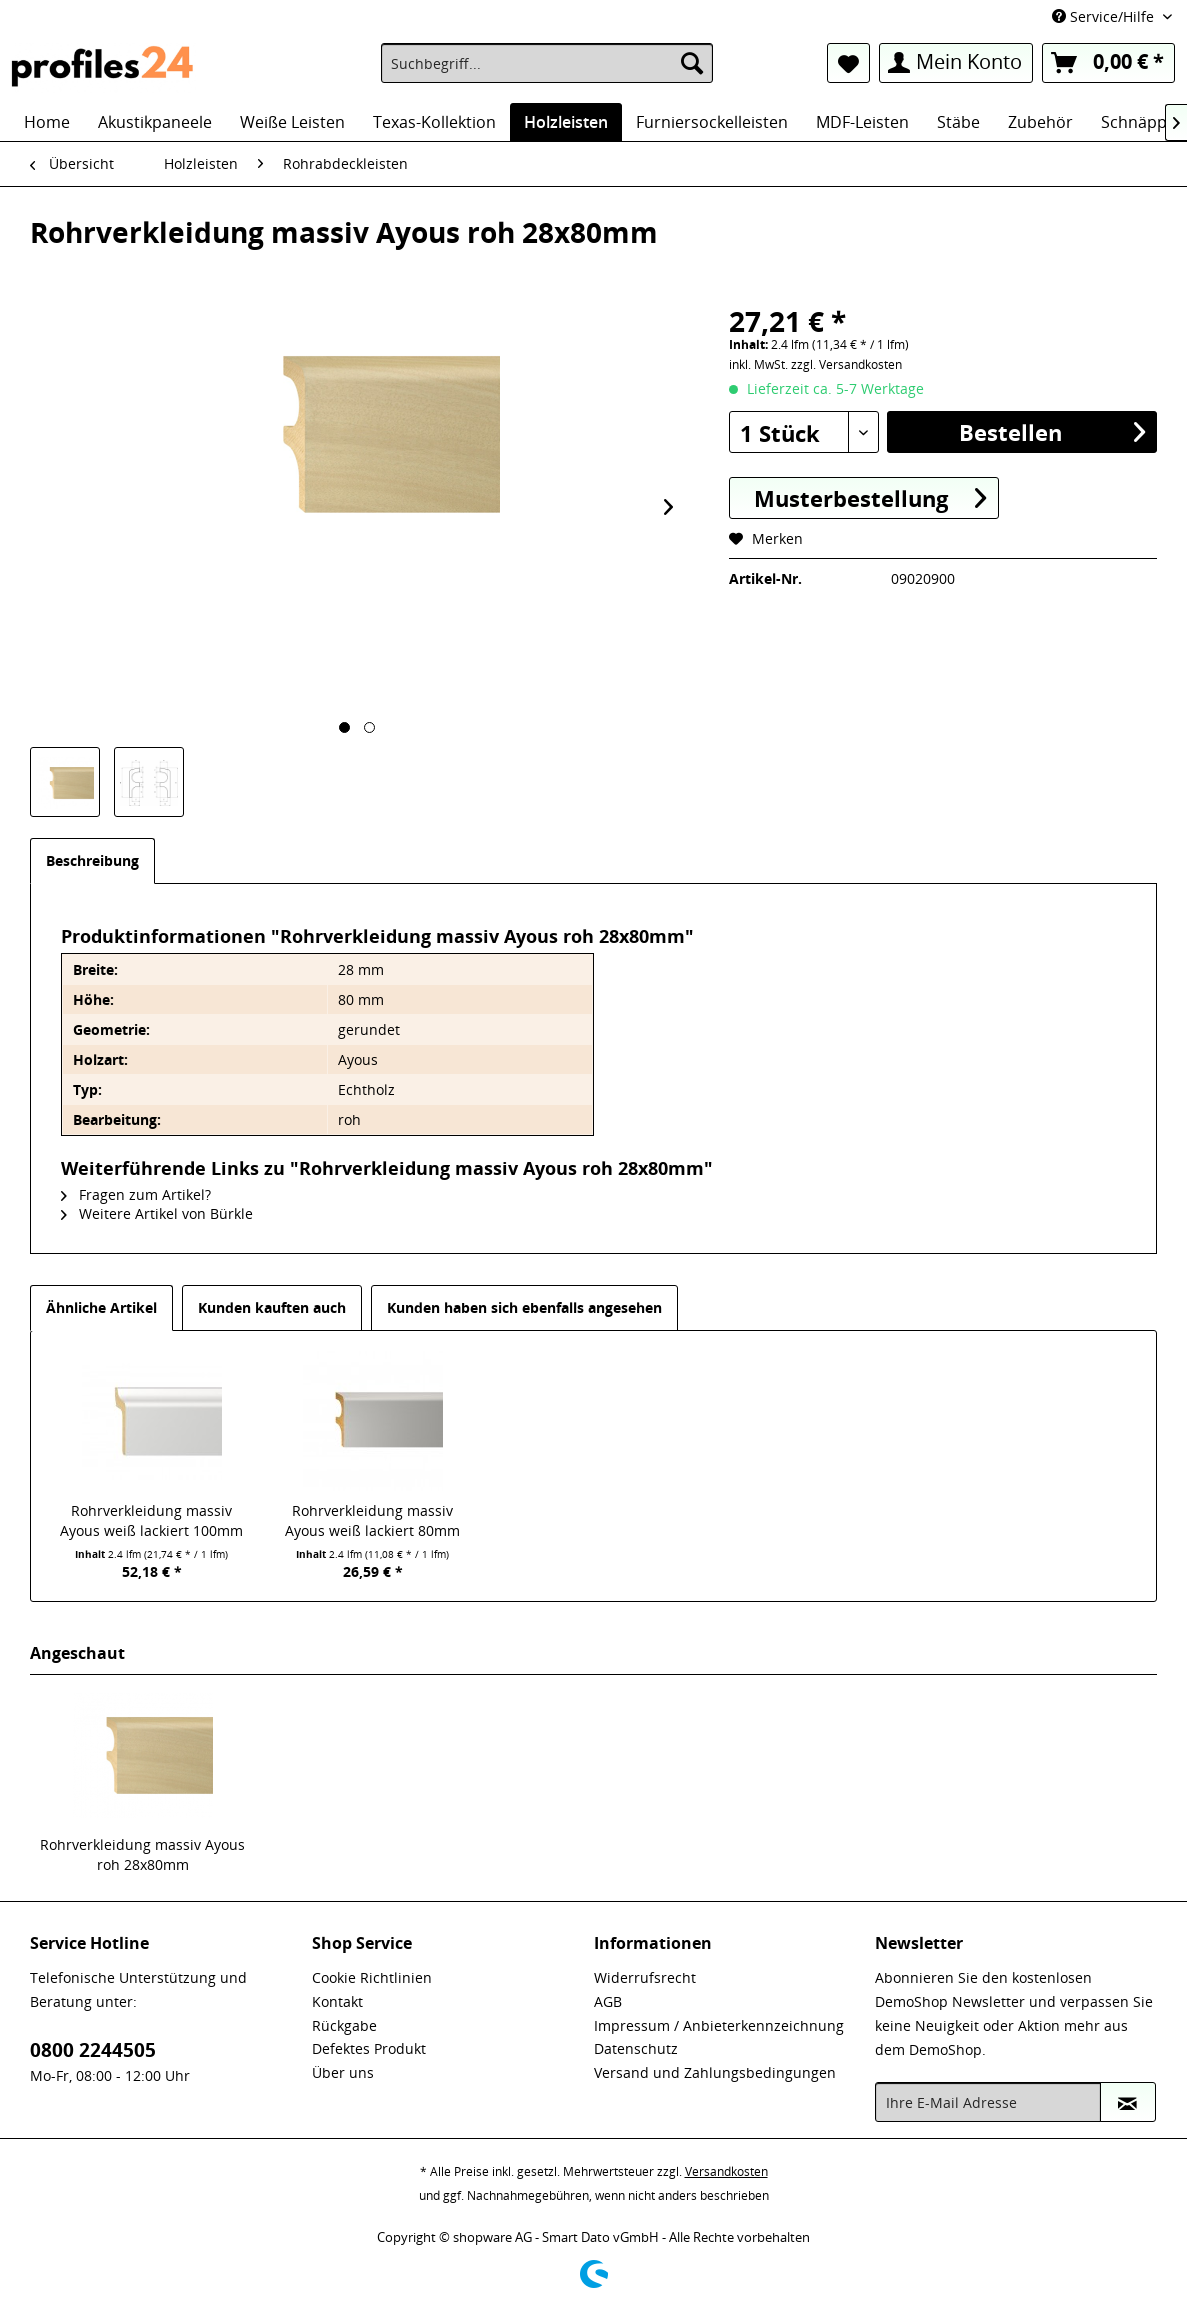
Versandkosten (726, 2171)
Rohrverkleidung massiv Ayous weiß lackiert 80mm (372, 1520)
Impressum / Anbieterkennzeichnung (719, 2025)
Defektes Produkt (369, 2048)
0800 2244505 (93, 2050)
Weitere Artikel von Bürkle (157, 1213)
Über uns (343, 2072)
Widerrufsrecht (645, 1977)
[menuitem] (547, 63)
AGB (608, 2001)
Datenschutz (636, 2048)
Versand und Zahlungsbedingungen (715, 2072)
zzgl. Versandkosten (846, 364)
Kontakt (337, 2001)
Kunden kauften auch (272, 1307)
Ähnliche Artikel (101, 1307)
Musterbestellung (870, 497)
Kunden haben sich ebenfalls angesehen (524, 1307)
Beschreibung (92, 860)
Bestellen (1052, 431)
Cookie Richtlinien (372, 1977)
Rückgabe (344, 2025)
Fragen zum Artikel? (136, 1194)
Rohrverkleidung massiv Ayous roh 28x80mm (142, 1854)
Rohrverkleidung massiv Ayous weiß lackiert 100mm (151, 1520)
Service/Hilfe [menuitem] (1105, 16)
